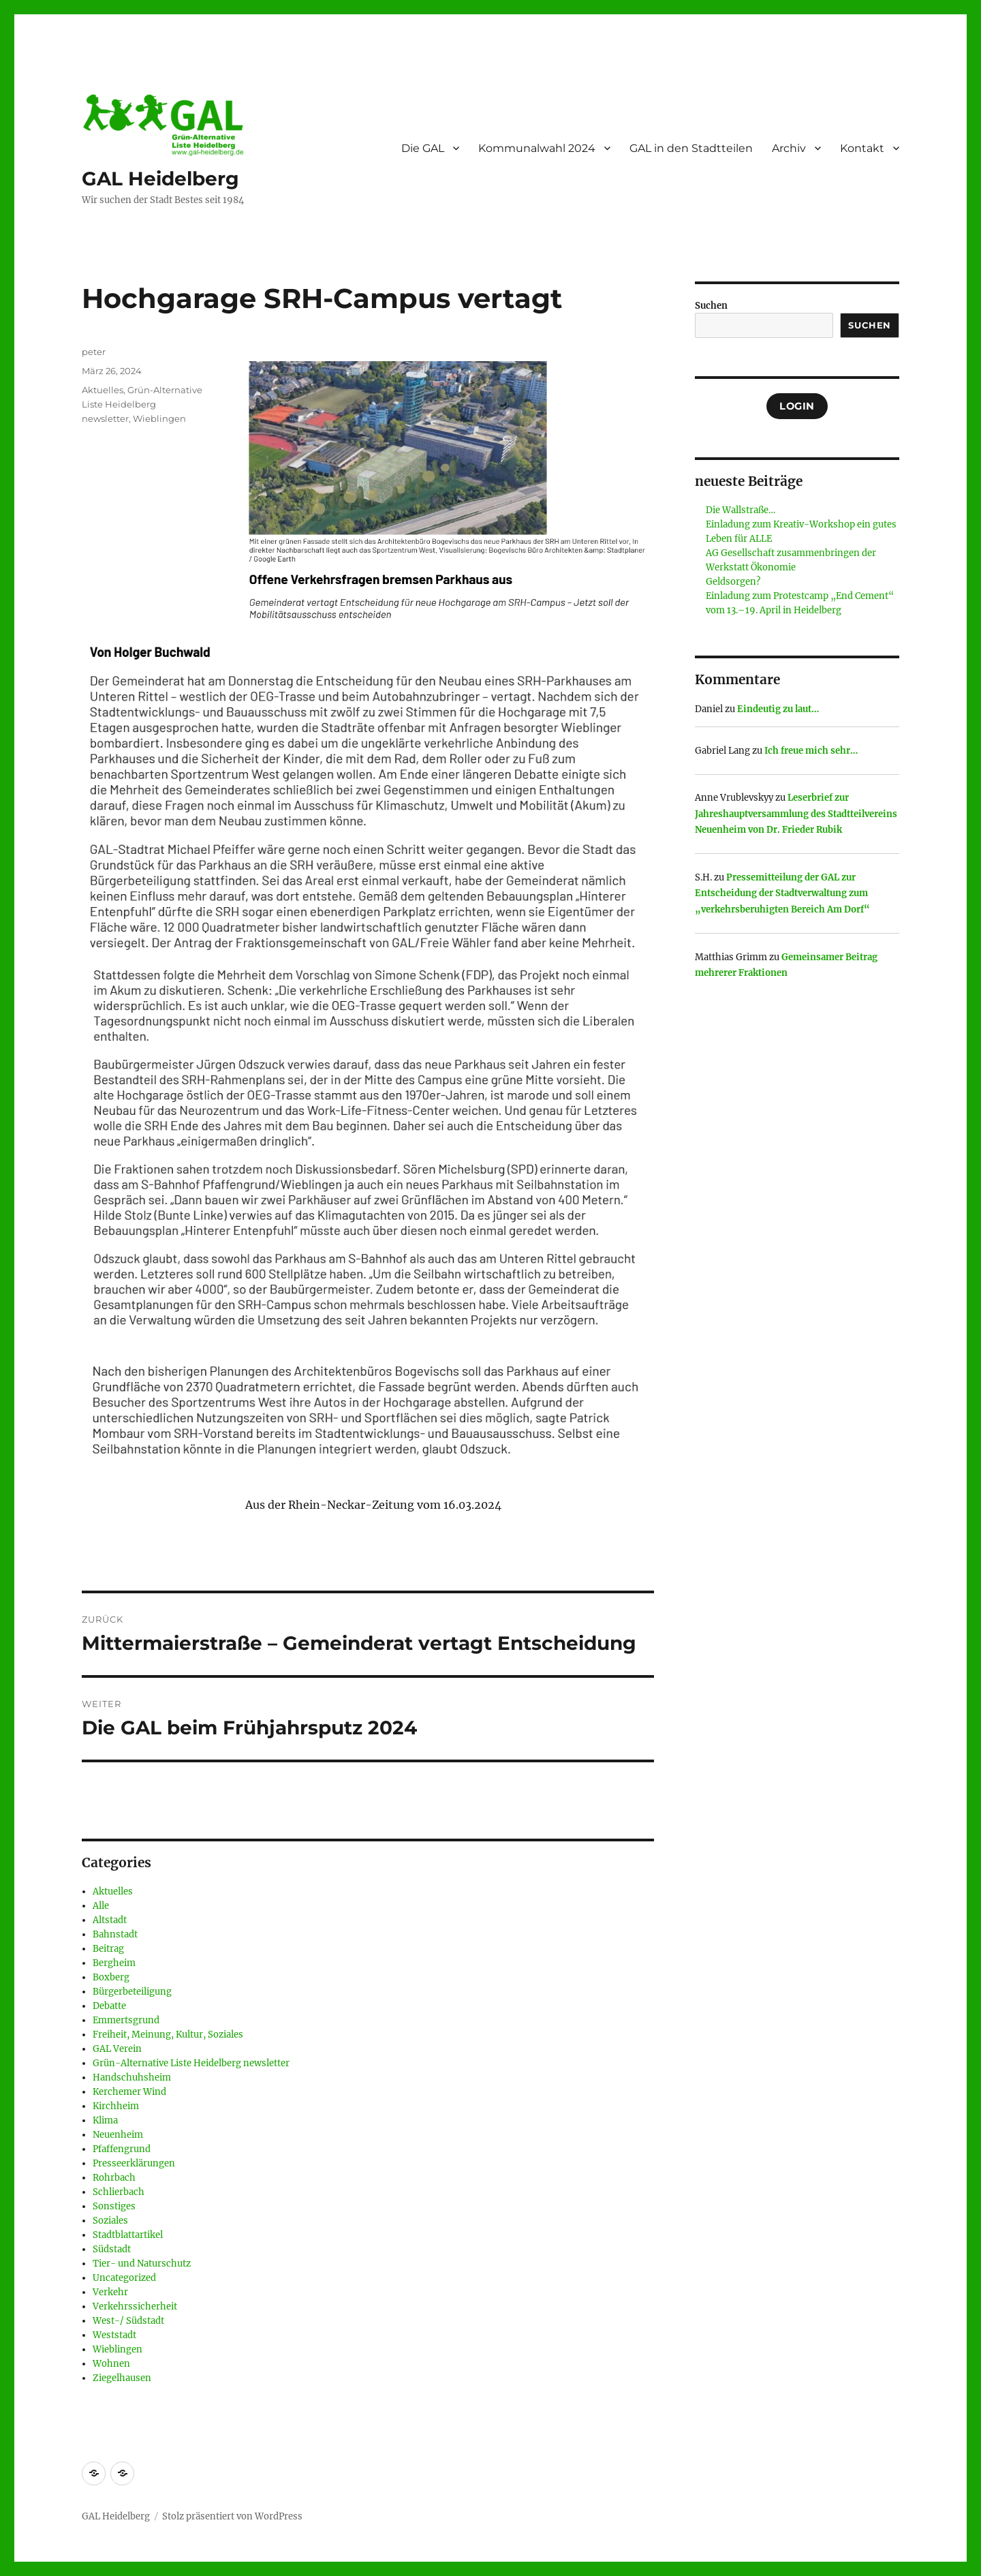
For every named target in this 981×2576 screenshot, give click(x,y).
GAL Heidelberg (160, 178)
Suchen (711, 305)
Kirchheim (116, 2106)
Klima (105, 2120)
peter (94, 351)
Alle (101, 1906)
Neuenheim (118, 2135)
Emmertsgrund (126, 2020)
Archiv (789, 148)
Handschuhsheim (132, 2077)
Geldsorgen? (733, 581)
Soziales (110, 2220)
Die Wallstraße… (740, 510)
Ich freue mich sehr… (811, 750)
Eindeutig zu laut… (778, 709)
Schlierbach (118, 2192)
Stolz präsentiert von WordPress (232, 2516)
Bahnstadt (115, 1934)
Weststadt (114, 2335)
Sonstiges (114, 2206)
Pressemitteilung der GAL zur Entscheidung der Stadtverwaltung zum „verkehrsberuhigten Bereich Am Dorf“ (782, 893)
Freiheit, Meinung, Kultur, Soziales (168, 2034)
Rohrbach (114, 2177)
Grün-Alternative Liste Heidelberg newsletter (142, 404)
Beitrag (108, 1948)
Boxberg (111, 1977)
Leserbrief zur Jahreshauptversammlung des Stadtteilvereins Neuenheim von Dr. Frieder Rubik (796, 813)
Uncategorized (124, 2278)
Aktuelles (102, 389)
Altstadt (110, 1920)
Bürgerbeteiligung (132, 1991)
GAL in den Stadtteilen (691, 148)
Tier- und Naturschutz (142, 2263)
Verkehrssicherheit (135, 2306)
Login (797, 406)
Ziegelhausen (122, 2378)
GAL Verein (117, 2049)
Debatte (109, 2006)
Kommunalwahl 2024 (536, 148)
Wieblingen (159, 418)
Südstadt (112, 2249)
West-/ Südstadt (128, 2321)
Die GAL (422, 148)
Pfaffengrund (122, 2149)
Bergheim (114, 1963)
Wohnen (111, 2364)
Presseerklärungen (134, 2163)
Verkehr (110, 2292)
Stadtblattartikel (128, 2235)
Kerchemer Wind (129, 2092)
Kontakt (862, 148)
